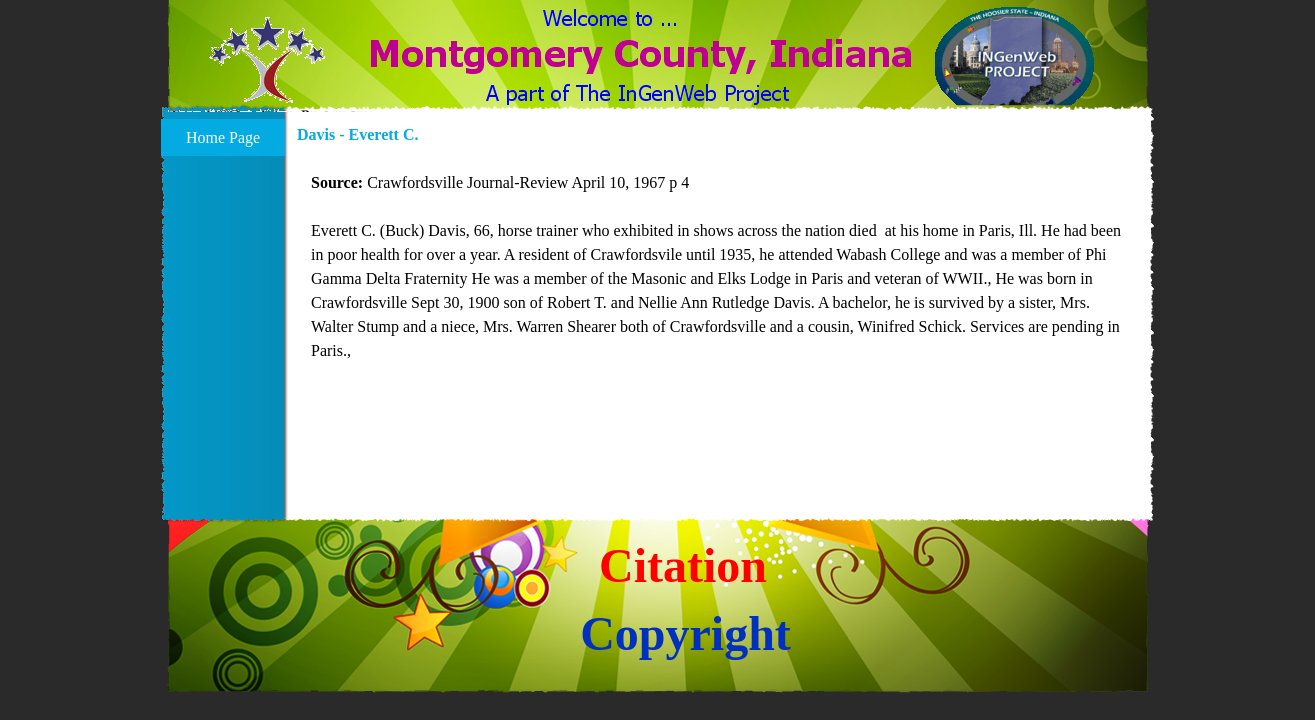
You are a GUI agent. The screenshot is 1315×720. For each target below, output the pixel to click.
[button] (267, 72)
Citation (683, 565)
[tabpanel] (720, 279)
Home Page (223, 137)
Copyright (685, 633)
